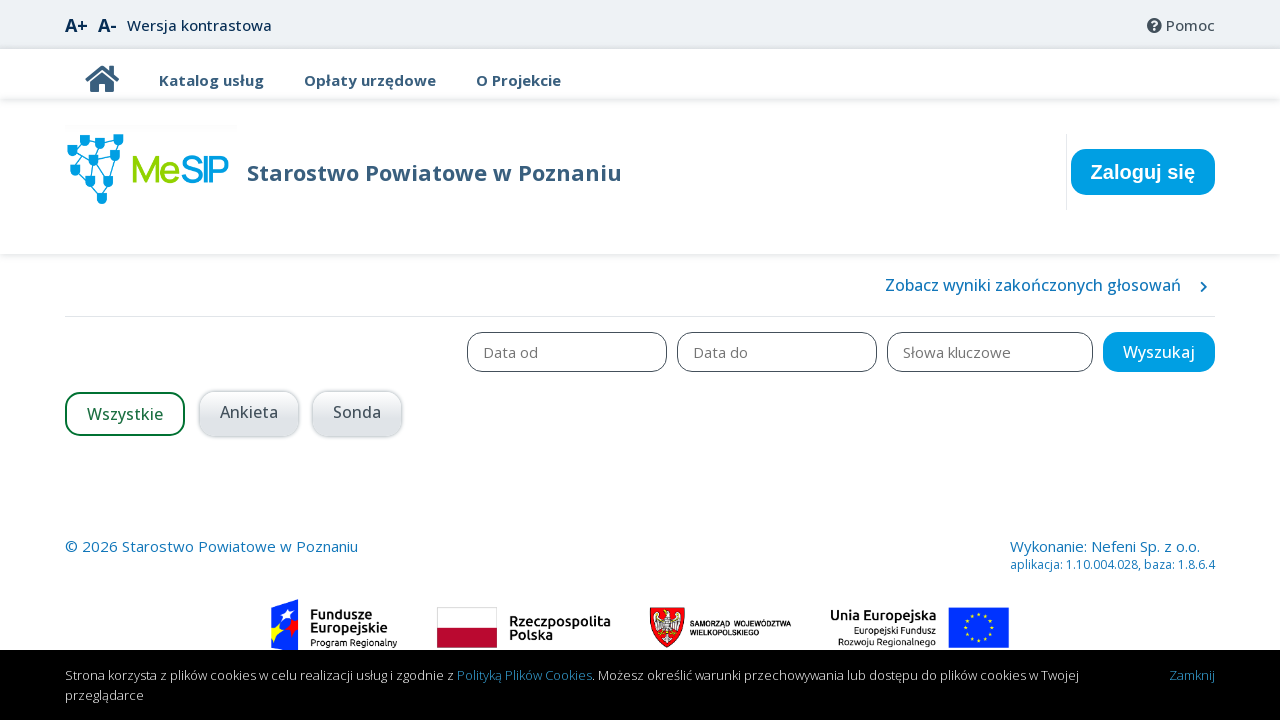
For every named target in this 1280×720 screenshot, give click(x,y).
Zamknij (1192, 675)
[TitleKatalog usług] (211, 80)
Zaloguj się (1143, 172)
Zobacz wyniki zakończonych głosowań (1046, 285)
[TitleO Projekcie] (518, 80)
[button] (1159, 352)
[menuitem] (1181, 25)
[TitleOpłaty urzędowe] (370, 80)
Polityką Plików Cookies (524, 675)
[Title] (102, 84)
